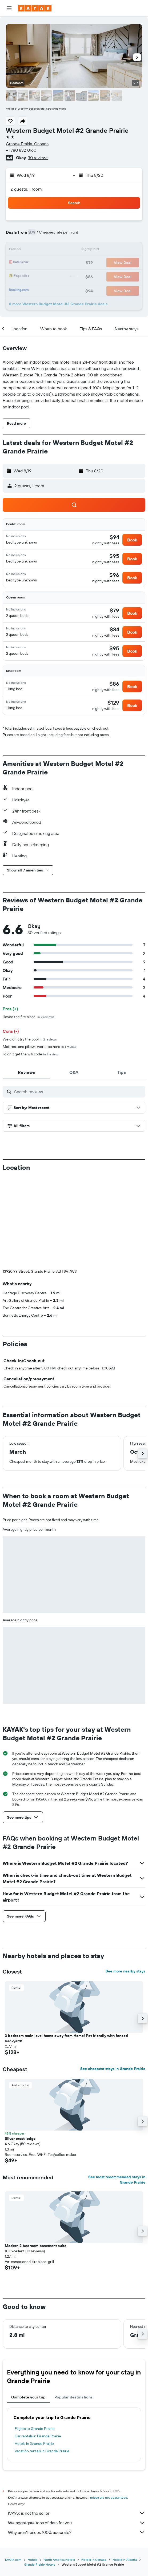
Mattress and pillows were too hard (39, 1046)
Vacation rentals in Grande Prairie (42, 2362)
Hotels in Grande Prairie (34, 2355)
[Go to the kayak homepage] (34, 8)
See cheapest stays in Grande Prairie (112, 1980)
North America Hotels (59, 2471)
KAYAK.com (13, 2471)
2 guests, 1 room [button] (26, 189)
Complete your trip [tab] (28, 2308)
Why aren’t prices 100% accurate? (76, 2444)
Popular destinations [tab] (73, 2308)
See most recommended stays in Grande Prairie (116, 2091)
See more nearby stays (125, 1882)
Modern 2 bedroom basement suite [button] (35, 2157)
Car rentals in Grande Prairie (38, 2347)
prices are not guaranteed (108, 2409)
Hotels (32, 2471)
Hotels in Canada (93, 2471)
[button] (9, 8)
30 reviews (38, 157)
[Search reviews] (78, 1091)
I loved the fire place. (28, 1016)
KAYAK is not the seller (76, 2424)
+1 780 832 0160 (21, 150)
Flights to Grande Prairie (35, 2340)
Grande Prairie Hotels (39, 2476)
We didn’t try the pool (30, 1039)
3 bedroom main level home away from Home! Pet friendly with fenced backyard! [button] (66, 1950)
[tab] (26, 1072)
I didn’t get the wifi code (30, 1054)
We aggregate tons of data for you (76, 2434)
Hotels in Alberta (125, 2471)
